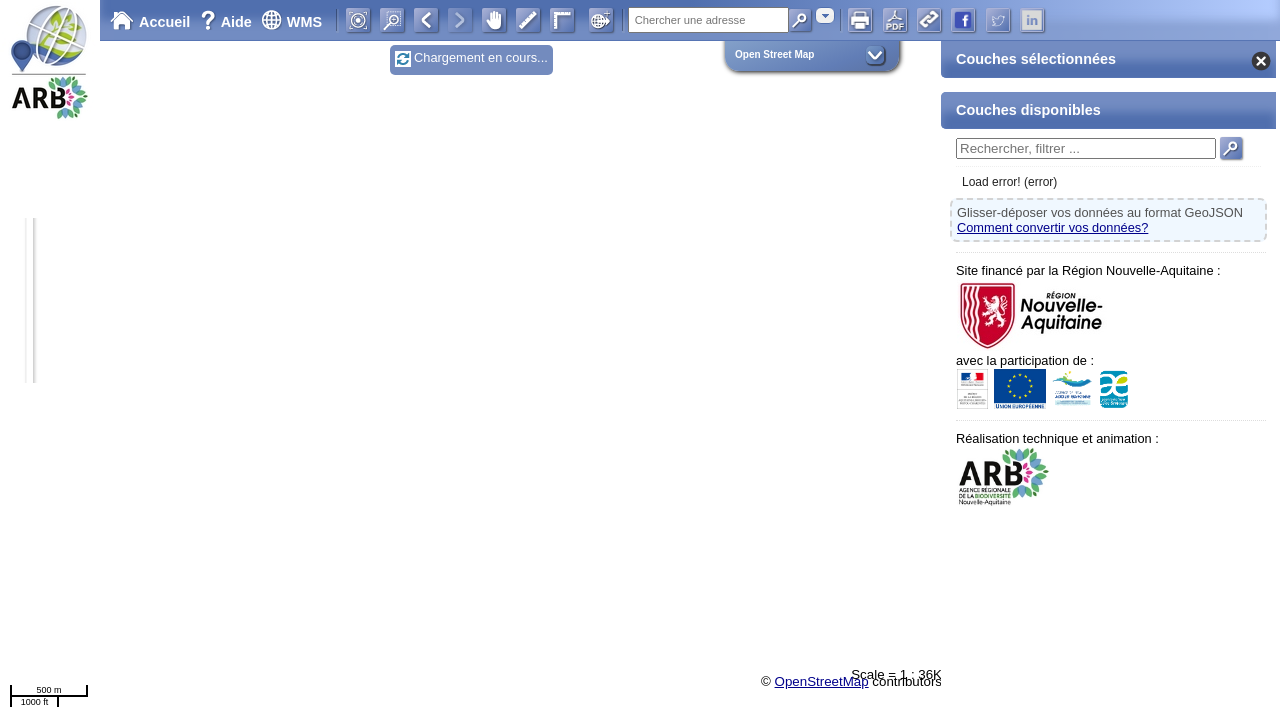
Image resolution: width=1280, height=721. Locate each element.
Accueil (150, 22)
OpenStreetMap (822, 681)
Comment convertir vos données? (1052, 227)
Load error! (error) (1009, 182)
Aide (228, 22)
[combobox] (825, 15)
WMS (291, 22)
